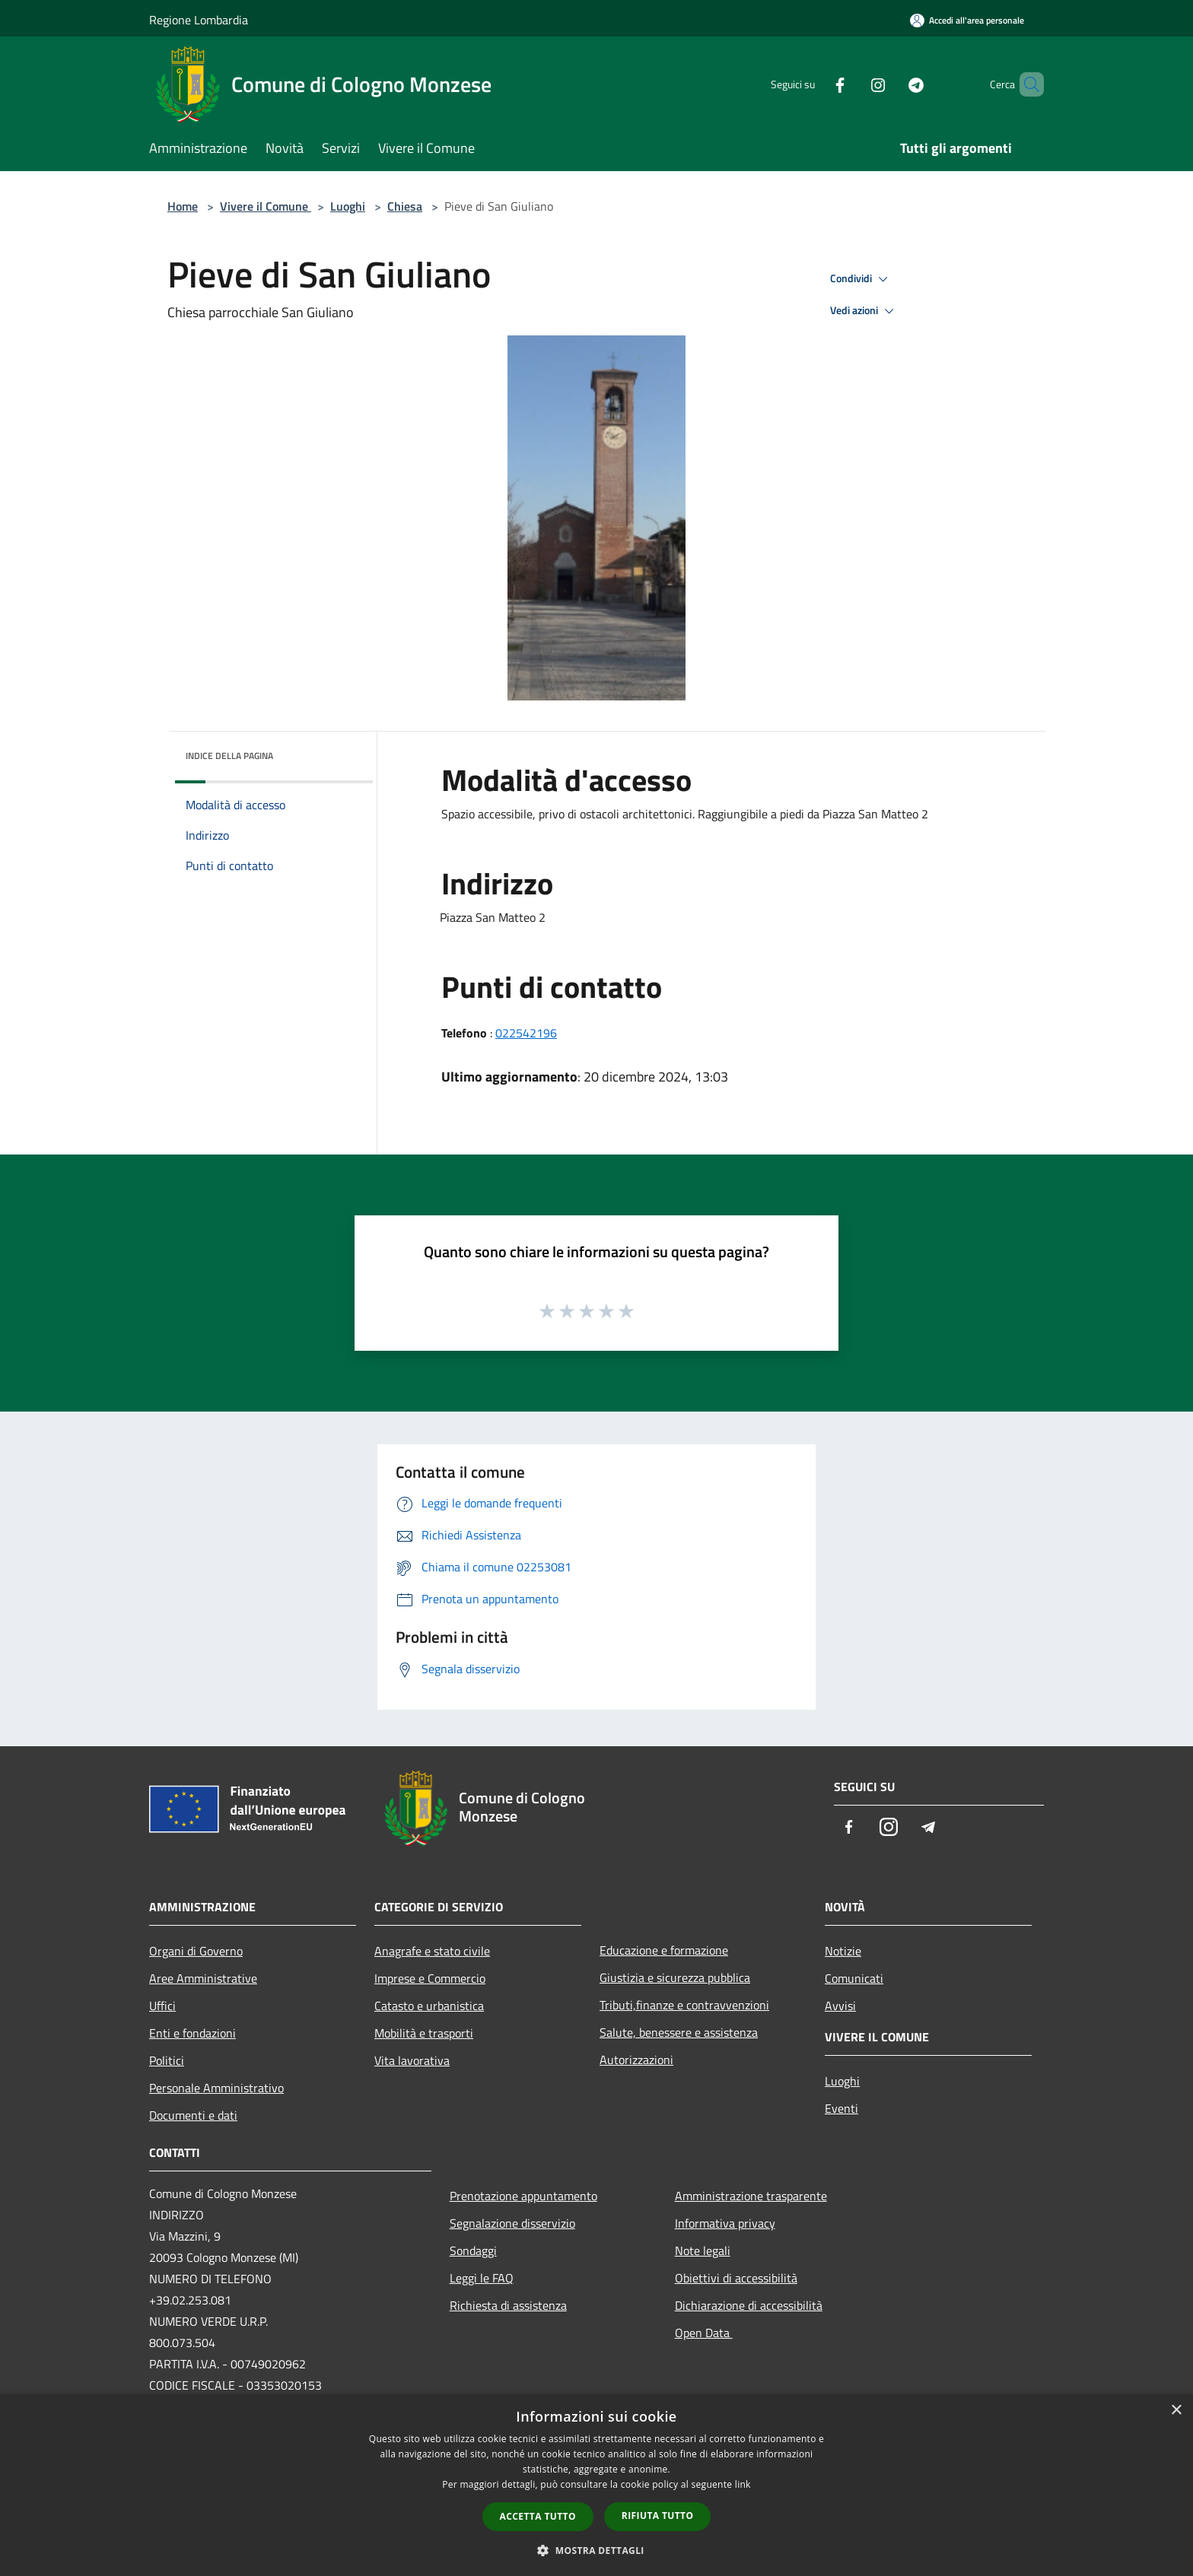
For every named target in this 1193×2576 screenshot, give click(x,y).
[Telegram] (890, 84)
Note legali (702, 2250)
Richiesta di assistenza (508, 2305)
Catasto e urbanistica (429, 2005)
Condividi (861, 279)
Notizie (843, 1951)
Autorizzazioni (636, 2059)
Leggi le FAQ (482, 2278)
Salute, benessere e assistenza (679, 2032)
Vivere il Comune (265, 206)
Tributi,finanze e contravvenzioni (684, 2005)
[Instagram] (852, 84)
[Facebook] (814, 84)
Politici (166, 2060)
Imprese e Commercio (429, 1978)
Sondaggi (473, 2250)
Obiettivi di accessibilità (736, 2278)
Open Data (704, 2332)
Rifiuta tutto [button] (658, 2515)
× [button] (1176, 2410)
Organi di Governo (196, 1951)
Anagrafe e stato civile (432, 1951)
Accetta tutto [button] (538, 2516)
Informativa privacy (725, 2223)
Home (182, 206)
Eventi (841, 2108)
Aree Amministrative (203, 1978)
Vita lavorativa (412, 2060)
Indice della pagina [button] (229, 755)
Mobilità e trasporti (423, 2033)
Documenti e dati (193, 2115)
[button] (596, 2550)
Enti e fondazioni (192, 2033)
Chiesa (404, 206)
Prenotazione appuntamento (523, 2196)
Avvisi (840, 2005)
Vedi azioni (864, 311)
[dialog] (596, 2485)
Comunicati (854, 1978)
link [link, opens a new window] (743, 2484)
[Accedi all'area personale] (967, 20)
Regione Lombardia (198, 20)
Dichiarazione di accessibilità (748, 2305)
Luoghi (347, 206)
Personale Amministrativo (216, 2088)
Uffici (162, 2005)
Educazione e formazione (664, 1950)
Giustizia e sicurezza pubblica (675, 1977)
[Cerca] (1025, 84)
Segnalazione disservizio (512, 2223)
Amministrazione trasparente (751, 2196)
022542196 (526, 1033)
